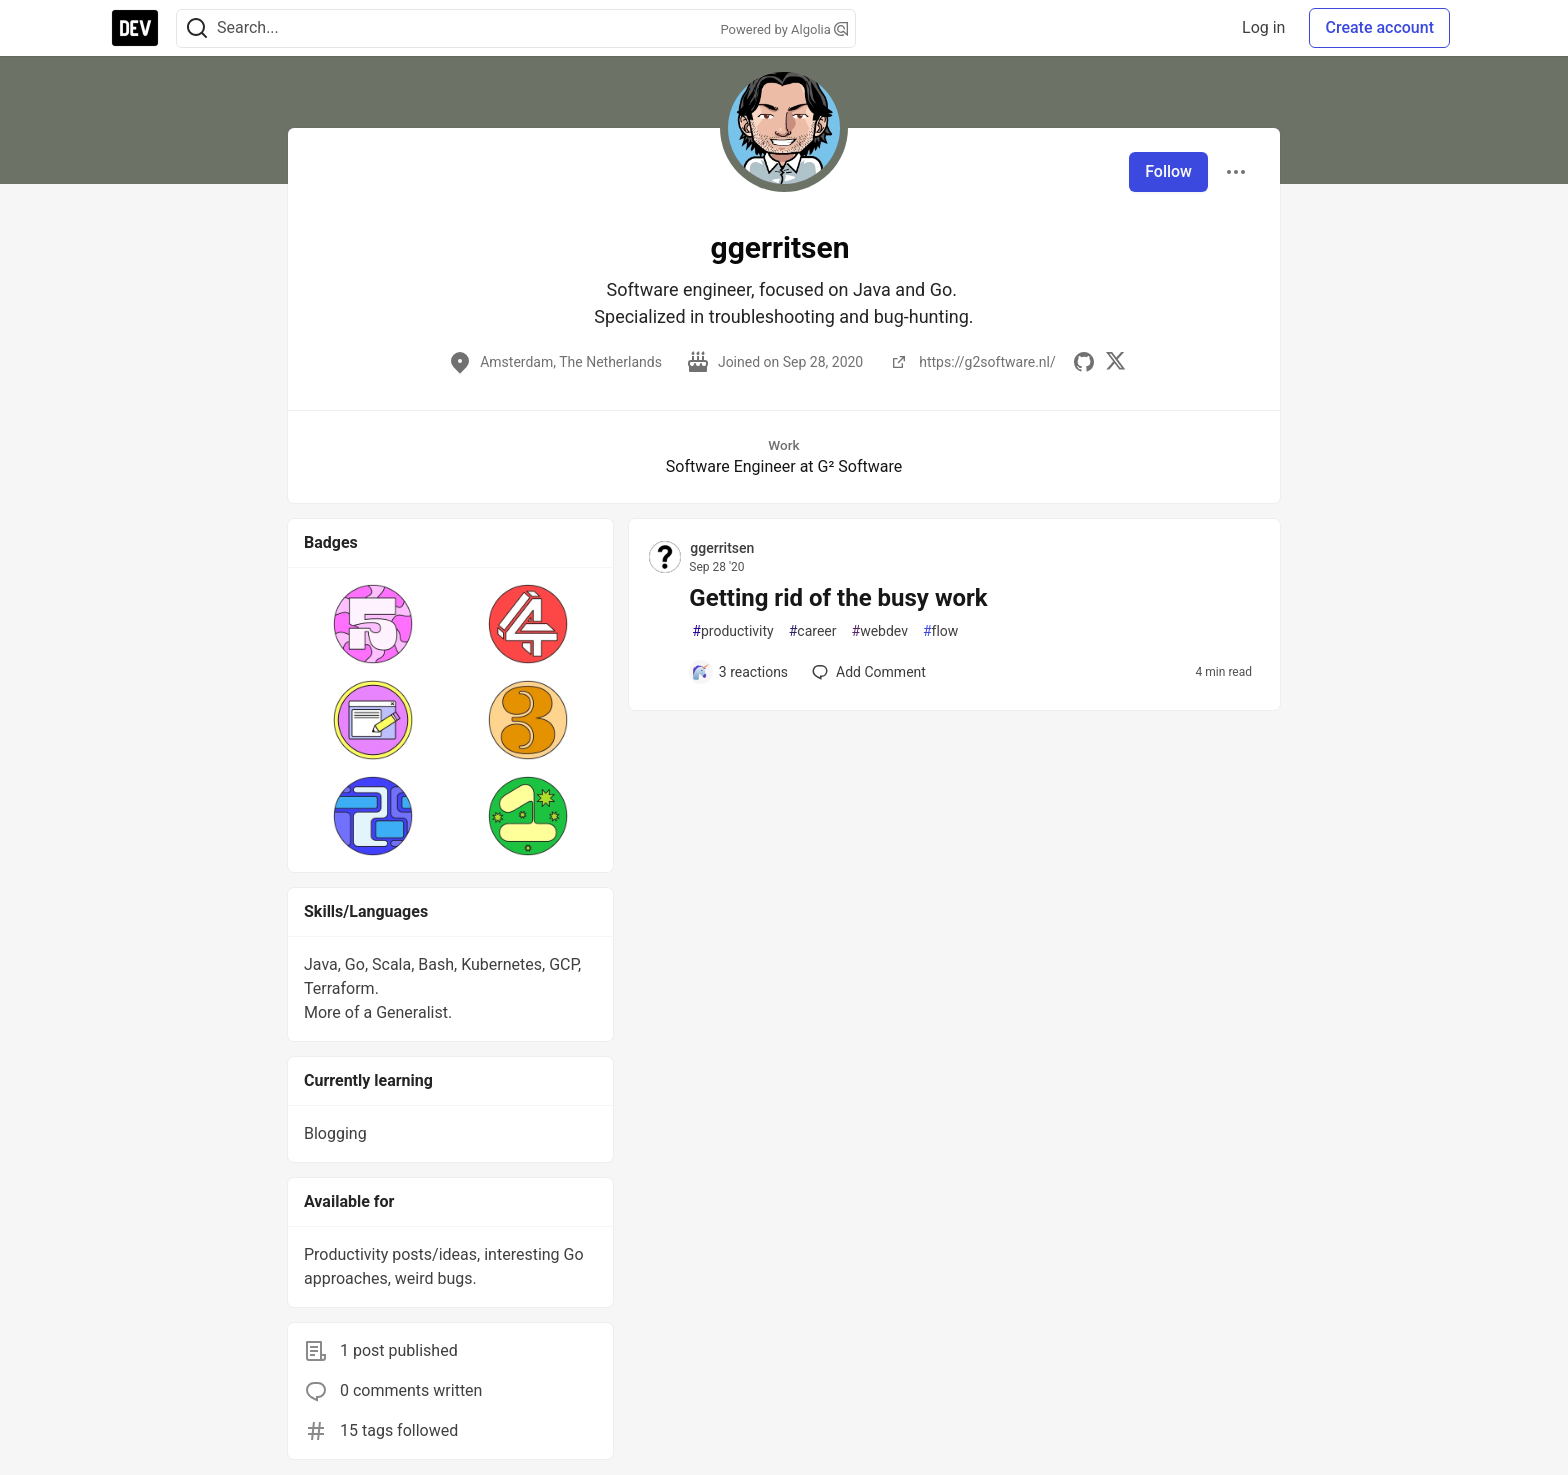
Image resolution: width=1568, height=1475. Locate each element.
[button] (373, 624)
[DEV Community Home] (135, 28)
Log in (1263, 27)
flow (940, 631)
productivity (732, 631)
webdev (880, 631)
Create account (1379, 27)
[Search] (197, 28)
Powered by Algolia (784, 29)
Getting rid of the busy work (838, 598)
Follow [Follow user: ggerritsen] (1168, 171)
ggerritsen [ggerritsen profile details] (722, 548)
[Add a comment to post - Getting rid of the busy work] (739, 672)
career (813, 631)
